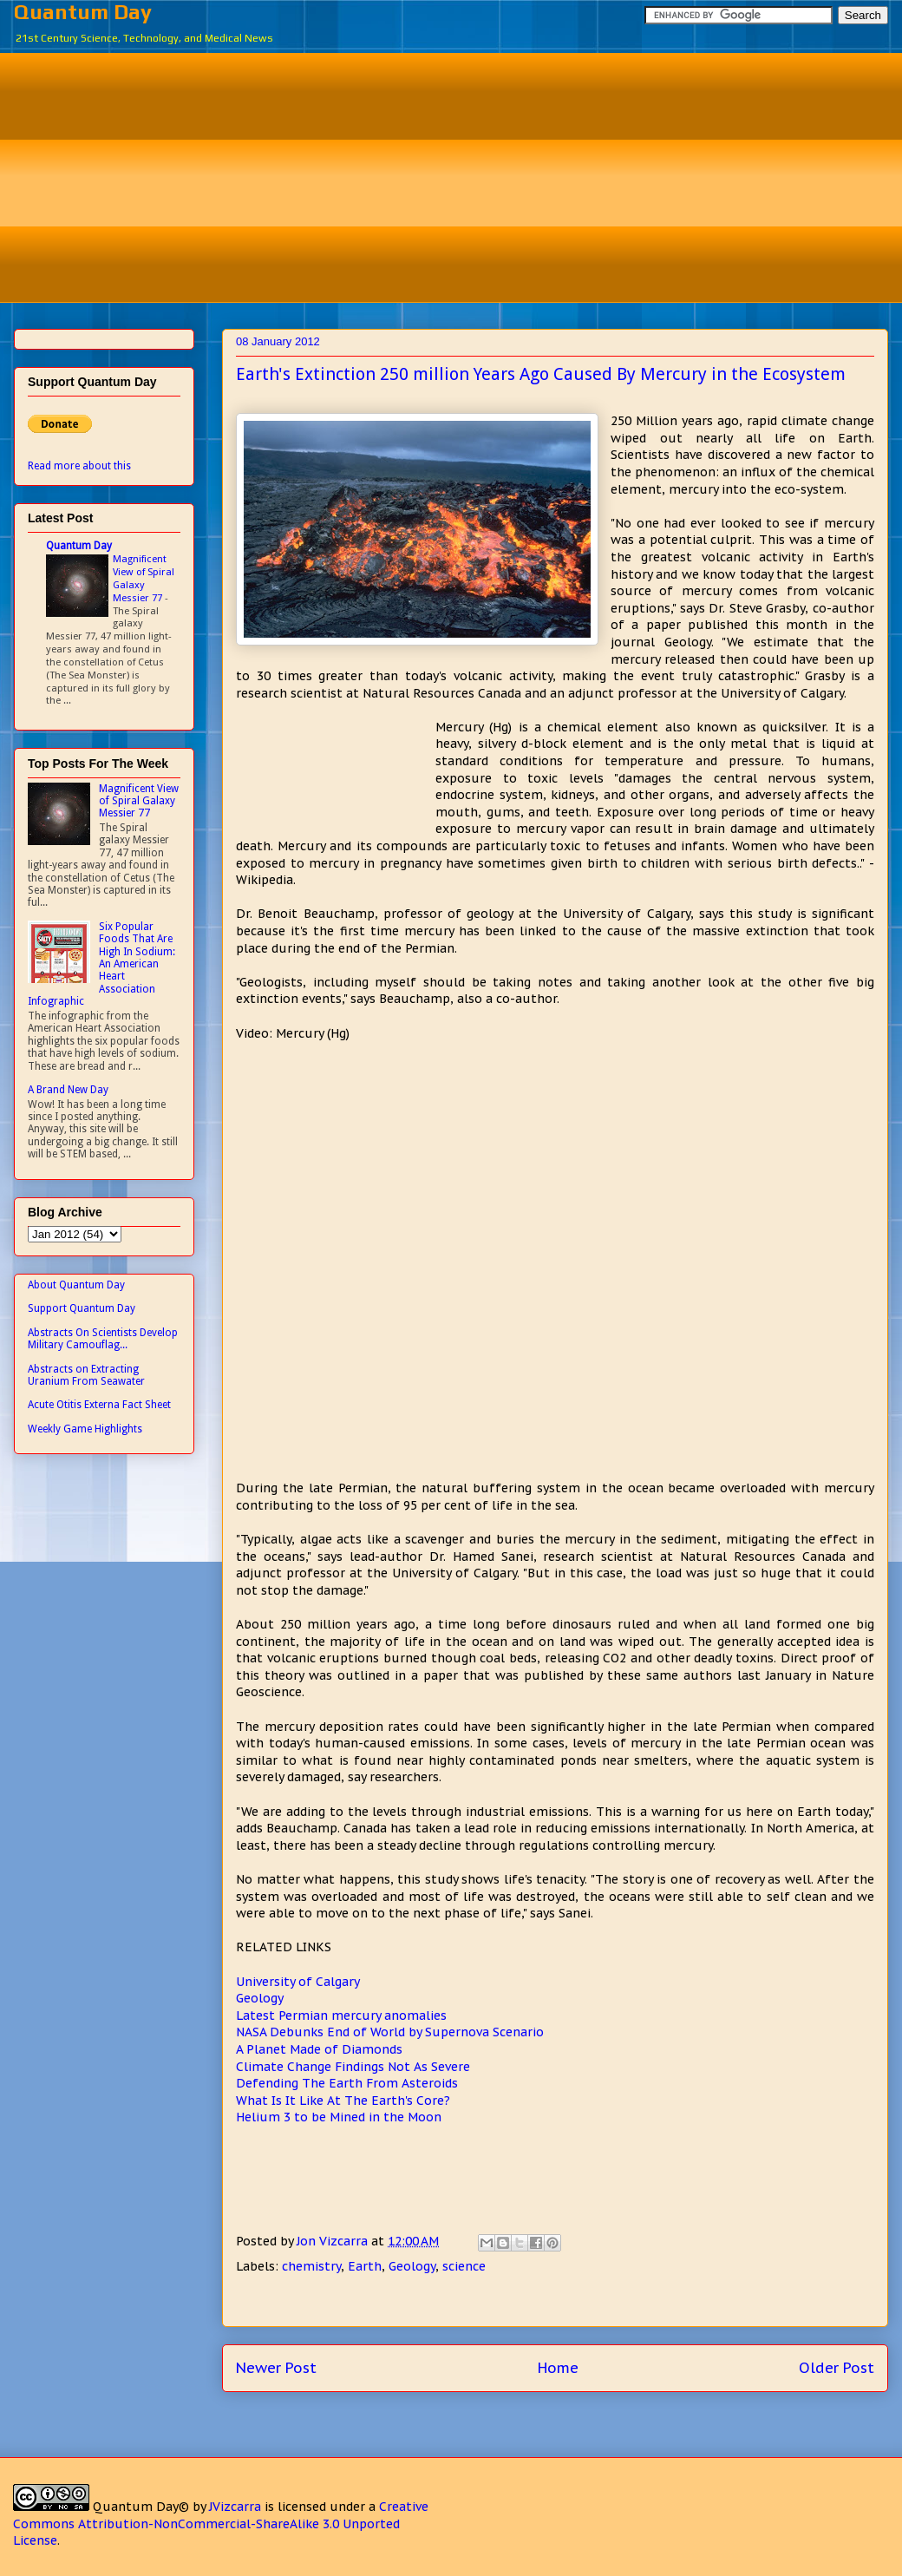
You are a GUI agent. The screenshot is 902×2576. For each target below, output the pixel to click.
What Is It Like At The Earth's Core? (343, 2100)
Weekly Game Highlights (85, 1429)
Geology (260, 1998)
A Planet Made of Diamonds (319, 2049)
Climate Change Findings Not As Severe (353, 2067)
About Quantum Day (76, 1285)
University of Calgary (298, 1981)
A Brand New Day (68, 1090)
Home (558, 2367)
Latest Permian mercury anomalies (341, 2015)
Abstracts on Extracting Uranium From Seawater (86, 1375)
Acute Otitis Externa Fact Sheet (99, 1405)
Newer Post (276, 2367)
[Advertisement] (464, 175)
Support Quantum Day (81, 1308)
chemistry (311, 2266)
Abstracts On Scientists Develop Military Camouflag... (103, 1339)
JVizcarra (235, 2506)
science (464, 2266)
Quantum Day (83, 11)
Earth (365, 2266)
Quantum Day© (141, 2506)
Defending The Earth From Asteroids (347, 2083)
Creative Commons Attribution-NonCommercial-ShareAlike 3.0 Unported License (220, 2523)
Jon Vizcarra (334, 2241)
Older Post (836, 2367)
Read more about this (79, 466)
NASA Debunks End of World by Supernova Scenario (390, 2032)
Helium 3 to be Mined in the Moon (338, 2117)
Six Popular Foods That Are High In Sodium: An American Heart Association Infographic (101, 964)
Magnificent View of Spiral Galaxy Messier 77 (143, 578)
